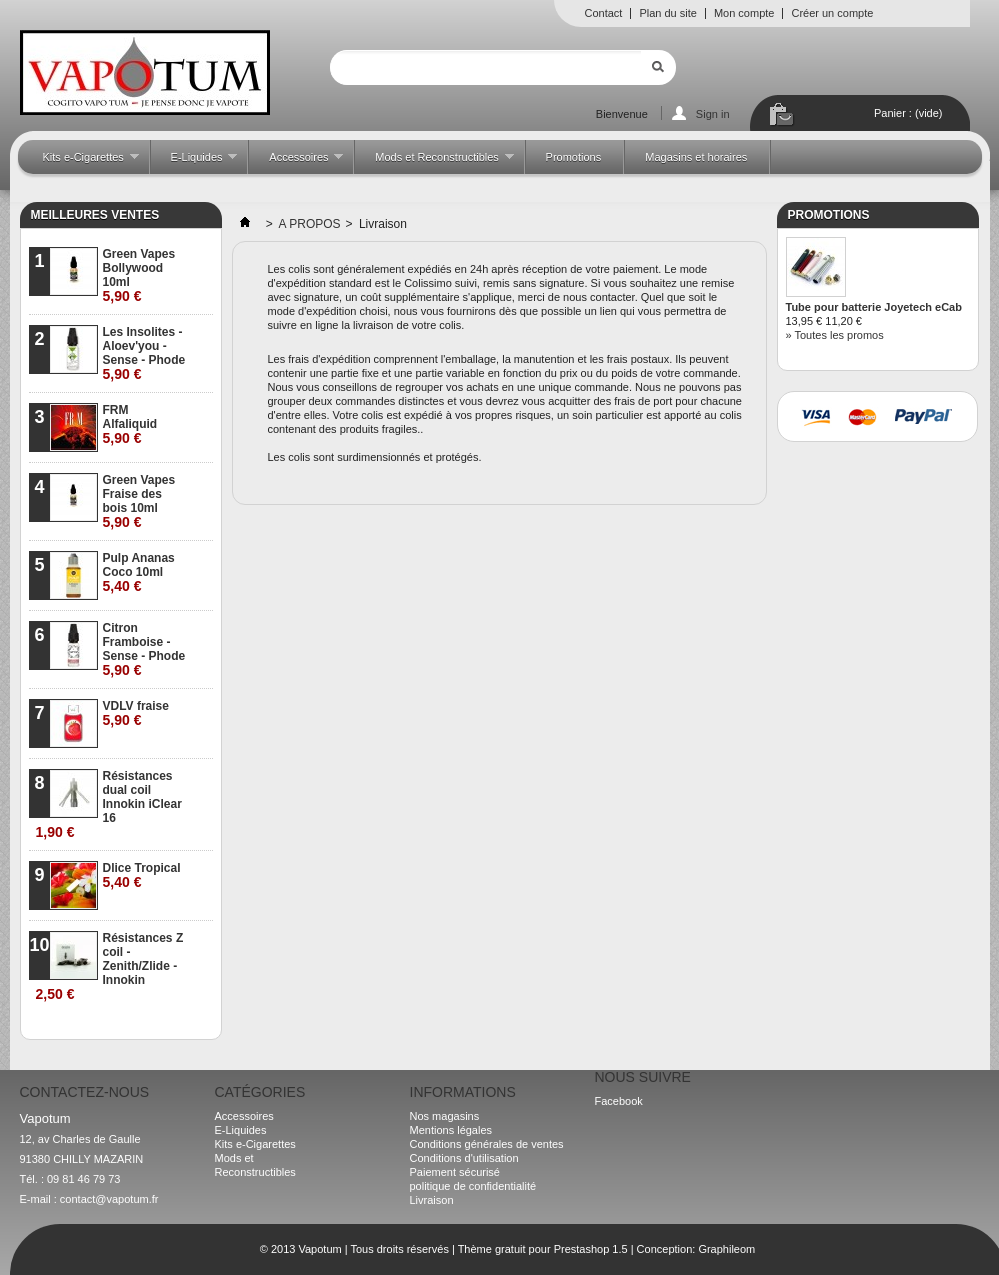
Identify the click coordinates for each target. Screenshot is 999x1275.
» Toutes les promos (835, 335)
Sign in (713, 114)
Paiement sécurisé (455, 1172)
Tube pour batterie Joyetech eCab (874, 307)
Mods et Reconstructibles (434, 162)
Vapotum (319, 1249)
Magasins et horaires (696, 157)
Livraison (432, 1200)
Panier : (908, 113)
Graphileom (726, 1249)
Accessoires (296, 162)
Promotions (574, 157)
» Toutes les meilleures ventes (133, 1024)
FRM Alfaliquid (130, 424)
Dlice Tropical (142, 875)
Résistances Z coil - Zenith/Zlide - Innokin (110, 966)
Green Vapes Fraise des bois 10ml (139, 501)
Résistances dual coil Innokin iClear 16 (109, 804)
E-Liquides (194, 162)
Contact (604, 13)
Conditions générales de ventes (487, 1144)
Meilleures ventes (95, 215)
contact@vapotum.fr (109, 1199)
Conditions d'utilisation (464, 1158)
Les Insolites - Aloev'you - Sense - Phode (144, 353)
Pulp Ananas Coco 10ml (139, 572)
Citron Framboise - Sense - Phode (144, 649)
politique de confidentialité (473, 1186)
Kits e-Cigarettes (81, 162)
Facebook (619, 1101)
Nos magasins (445, 1116)
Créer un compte (832, 13)
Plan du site (667, 13)
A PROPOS (310, 224)
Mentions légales (451, 1130)
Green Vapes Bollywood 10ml (139, 275)
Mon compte (744, 13)
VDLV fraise (136, 713)
